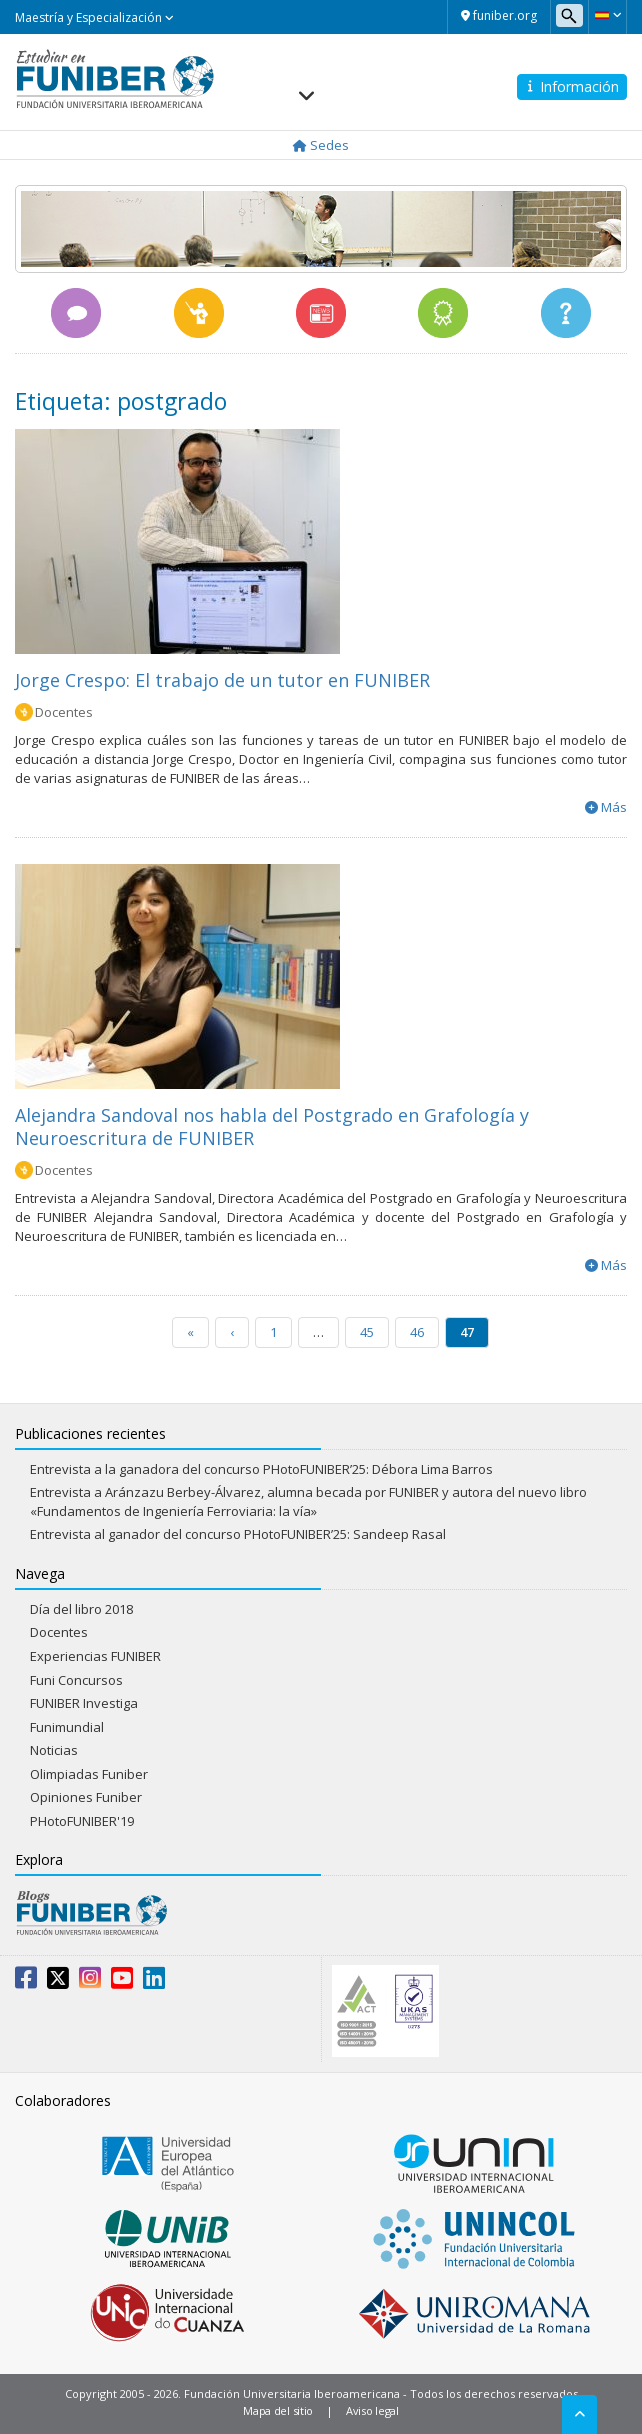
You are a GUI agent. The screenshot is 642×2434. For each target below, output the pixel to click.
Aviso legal (372, 2410)
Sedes (321, 145)
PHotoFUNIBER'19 (82, 1821)
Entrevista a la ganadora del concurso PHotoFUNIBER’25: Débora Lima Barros (261, 1469)
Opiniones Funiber (86, 1797)
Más (614, 807)
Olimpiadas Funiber (89, 1774)
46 (417, 1332)
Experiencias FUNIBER (95, 1656)
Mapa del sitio (278, 2410)
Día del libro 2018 (81, 1609)
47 (467, 1332)
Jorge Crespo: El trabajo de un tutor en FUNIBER (222, 680)
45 (367, 1332)
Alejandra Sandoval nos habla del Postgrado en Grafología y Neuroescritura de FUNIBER (272, 1126)
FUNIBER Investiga (84, 1703)
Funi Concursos (76, 1680)
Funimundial (67, 1727)
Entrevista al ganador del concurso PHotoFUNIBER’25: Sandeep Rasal (238, 1534)
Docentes (64, 712)
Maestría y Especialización (94, 17)
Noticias (54, 1750)
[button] (607, 15)
